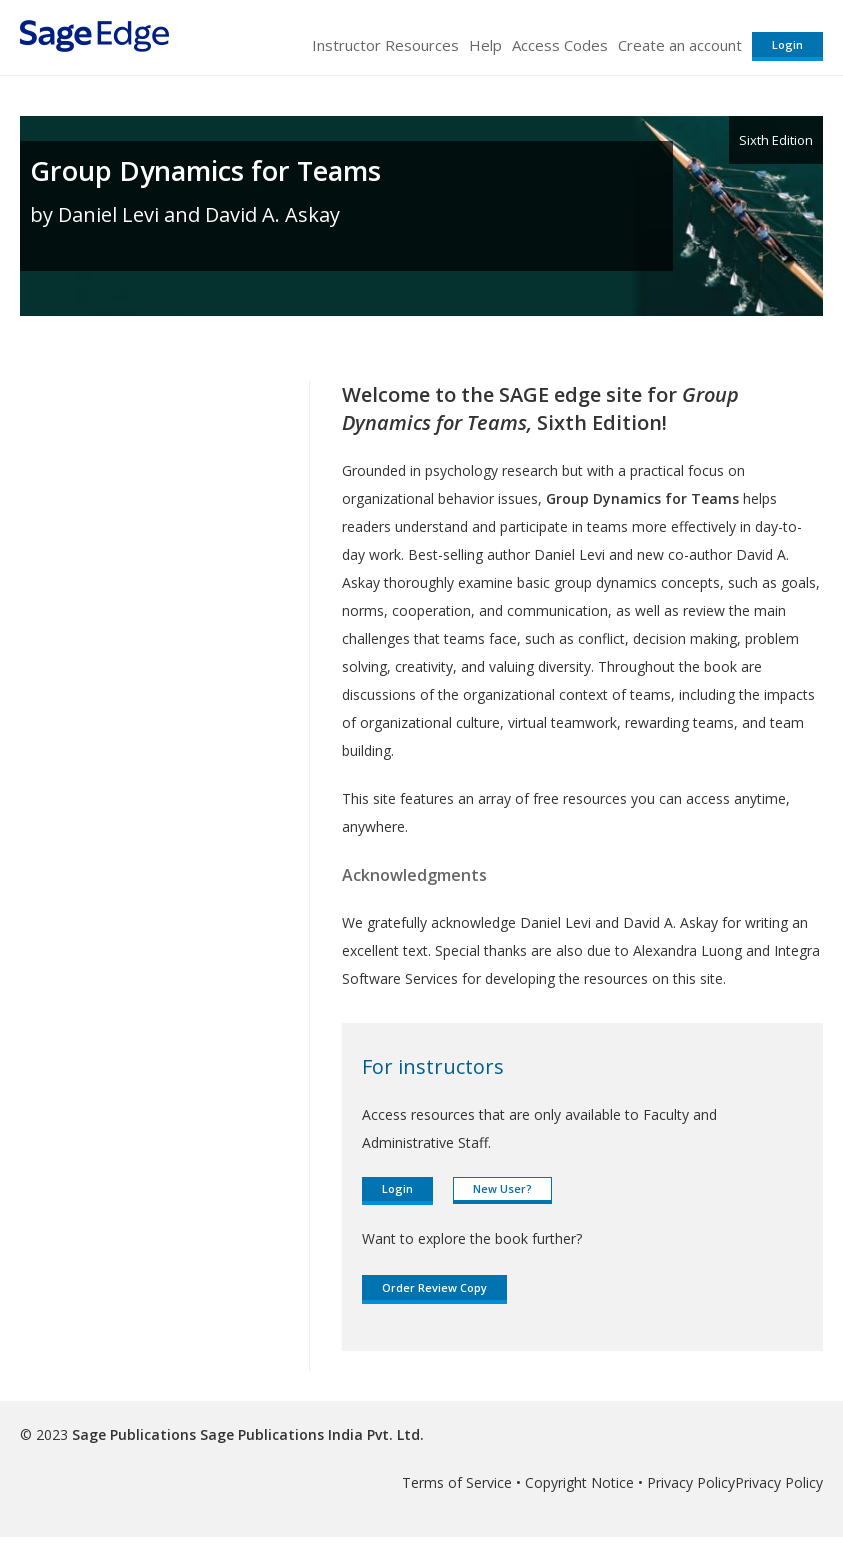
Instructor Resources (385, 45)
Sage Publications (134, 1434)
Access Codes (560, 45)
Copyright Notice (579, 1482)
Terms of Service (457, 1482)
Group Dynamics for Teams (205, 170)
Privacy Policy (691, 1482)
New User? (502, 1188)
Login (787, 44)
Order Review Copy (434, 1287)
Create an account (680, 45)
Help (485, 45)
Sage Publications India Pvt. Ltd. (310, 1434)
